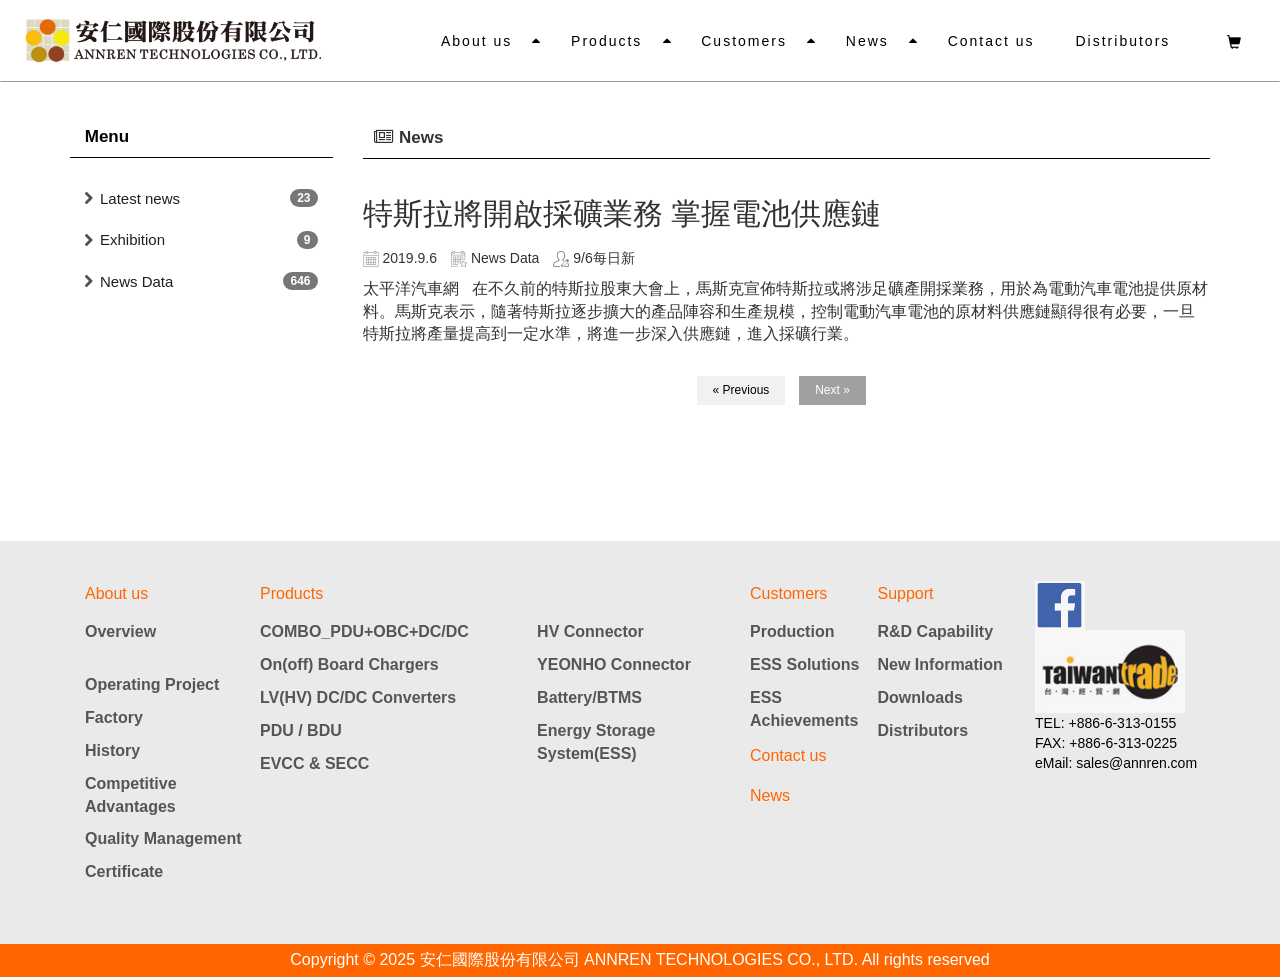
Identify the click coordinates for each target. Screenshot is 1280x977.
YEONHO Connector (614, 664)
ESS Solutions (804, 664)
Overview (120, 631)
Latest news (140, 198)
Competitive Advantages (131, 795)
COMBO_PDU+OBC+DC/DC (364, 631)
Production (792, 631)
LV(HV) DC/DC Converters (358, 697)
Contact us (992, 41)
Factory (114, 717)
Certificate (124, 871)
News (869, 41)
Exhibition (132, 239)
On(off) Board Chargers (349, 664)
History (112, 750)
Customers (748, 41)
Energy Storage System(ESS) (596, 742)
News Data (136, 281)
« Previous (741, 390)
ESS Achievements (804, 709)
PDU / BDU (301, 730)
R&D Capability (936, 631)
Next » (832, 390)
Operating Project (152, 684)
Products (610, 41)
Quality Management (163, 838)
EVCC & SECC (314, 763)
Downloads (920, 697)
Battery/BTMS (589, 697)
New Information (940, 664)
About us (481, 41)
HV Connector (590, 631)
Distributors (1123, 41)
